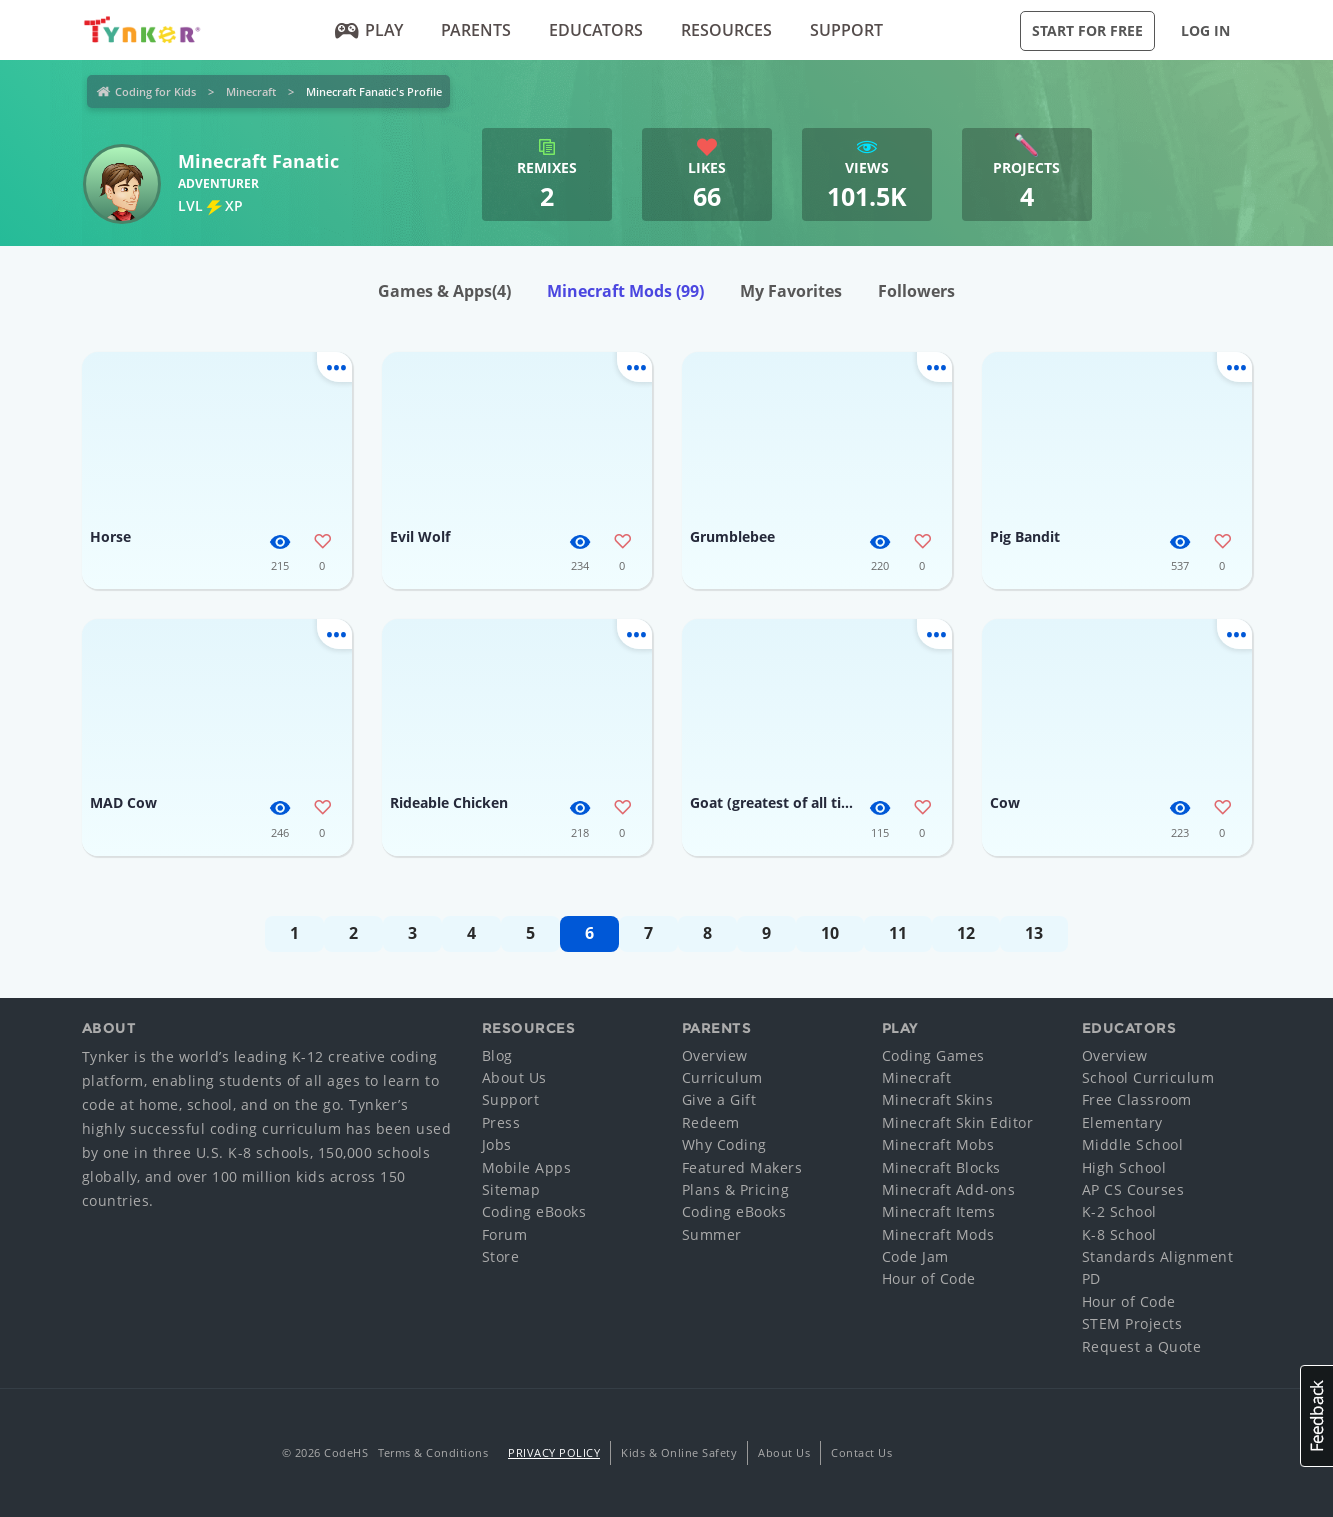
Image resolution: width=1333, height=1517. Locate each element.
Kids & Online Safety (679, 1452)
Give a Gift (719, 1099)
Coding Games (933, 1055)
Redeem (711, 1122)
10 (830, 933)
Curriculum (722, 1077)
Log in (1205, 30)
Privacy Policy (554, 1452)
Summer (712, 1234)
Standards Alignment (1158, 1256)
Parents (476, 30)
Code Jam (915, 1256)
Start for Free (1087, 30)
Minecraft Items (939, 1211)
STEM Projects (1132, 1323)
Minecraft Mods (625, 291)
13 (1034, 933)
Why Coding (724, 1144)
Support (846, 30)
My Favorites (791, 291)
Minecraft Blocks (941, 1167)
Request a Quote (1142, 1346)
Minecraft (251, 91)
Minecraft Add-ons (949, 1189)
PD (1091, 1278)
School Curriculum (1148, 1077)
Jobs (497, 1144)
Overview (715, 1055)
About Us (514, 1077)
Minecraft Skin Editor (958, 1122)
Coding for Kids (155, 91)
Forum (505, 1234)
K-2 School (1119, 1211)
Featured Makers (742, 1167)
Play (368, 30)
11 (898, 933)
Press (501, 1122)
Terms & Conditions (433, 1452)
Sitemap (511, 1189)
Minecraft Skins (938, 1099)
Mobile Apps (527, 1167)
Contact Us (861, 1452)
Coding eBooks (534, 1211)
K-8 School (1119, 1234)
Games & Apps (444, 291)
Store (501, 1256)
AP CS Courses (1133, 1189)
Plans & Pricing (736, 1189)
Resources (726, 30)
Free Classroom (1137, 1099)
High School (1124, 1167)
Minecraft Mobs (938, 1144)
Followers (916, 291)
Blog (497, 1055)
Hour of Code (929, 1278)
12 (966, 933)
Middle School (1133, 1144)
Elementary (1122, 1122)
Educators (596, 30)
